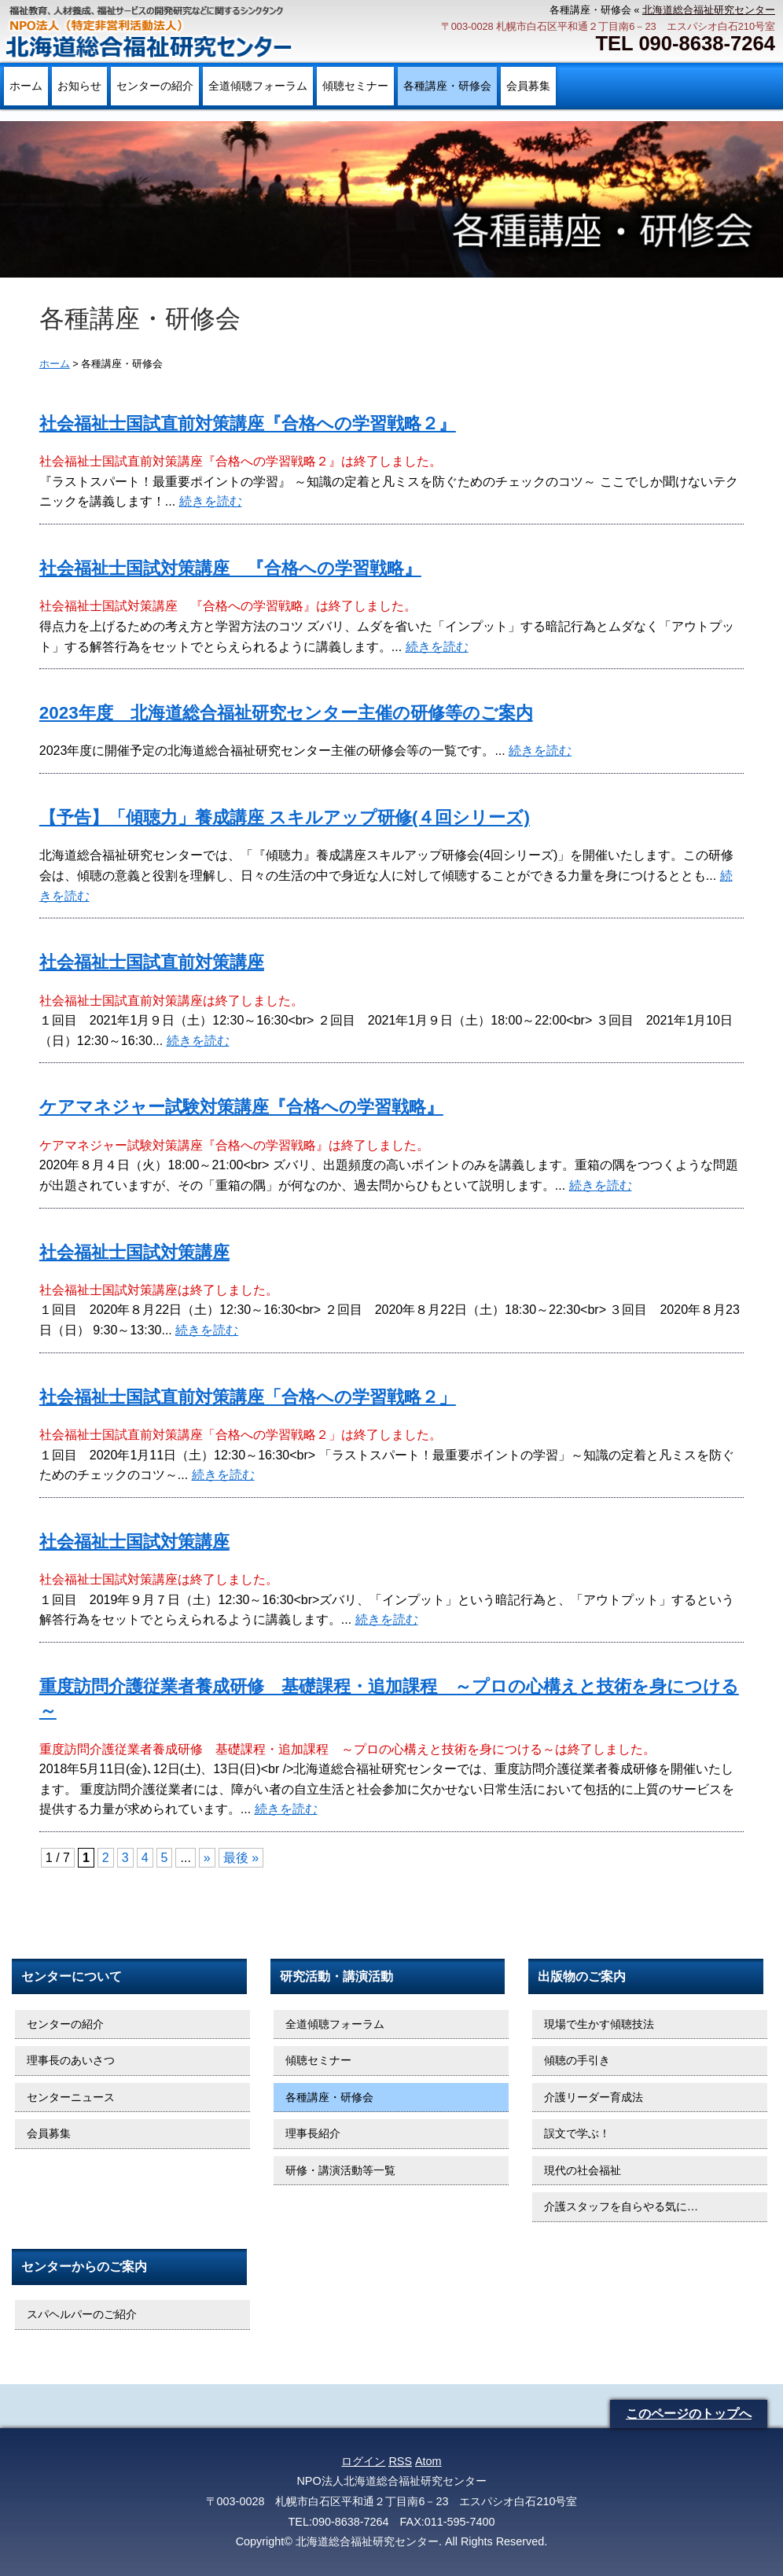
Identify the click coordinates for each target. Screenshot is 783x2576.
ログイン (363, 2461)
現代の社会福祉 (582, 2170)
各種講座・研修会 (447, 85)
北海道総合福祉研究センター (708, 10)
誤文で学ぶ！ (577, 2133)
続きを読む (210, 501)
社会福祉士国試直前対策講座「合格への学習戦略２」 (247, 1397)
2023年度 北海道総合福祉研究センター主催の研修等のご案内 (286, 713)
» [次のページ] (207, 1857)
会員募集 (528, 85)
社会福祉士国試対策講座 (134, 1252)
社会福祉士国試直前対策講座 (151, 962)
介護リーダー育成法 (593, 2097)
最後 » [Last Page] (241, 1857)
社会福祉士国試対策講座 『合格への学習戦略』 (230, 568)
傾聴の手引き (577, 2060)
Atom (428, 2461)
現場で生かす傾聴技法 (599, 2024)
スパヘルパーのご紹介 (82, 2314)
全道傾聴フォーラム (257, 85)
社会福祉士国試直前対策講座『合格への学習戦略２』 (247, 423)
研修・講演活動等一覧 (340, 2170)
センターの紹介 (154, 85)
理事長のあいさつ (71, 2060)
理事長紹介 (312, 2133)
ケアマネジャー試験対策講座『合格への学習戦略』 (241, 1107)
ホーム (25, 85)
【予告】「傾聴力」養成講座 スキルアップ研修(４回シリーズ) (284, 817)
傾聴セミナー (355, 85)
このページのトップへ (689, 2413)
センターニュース (71, 2097)
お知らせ (79, 85)
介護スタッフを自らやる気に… (621, 2206)
